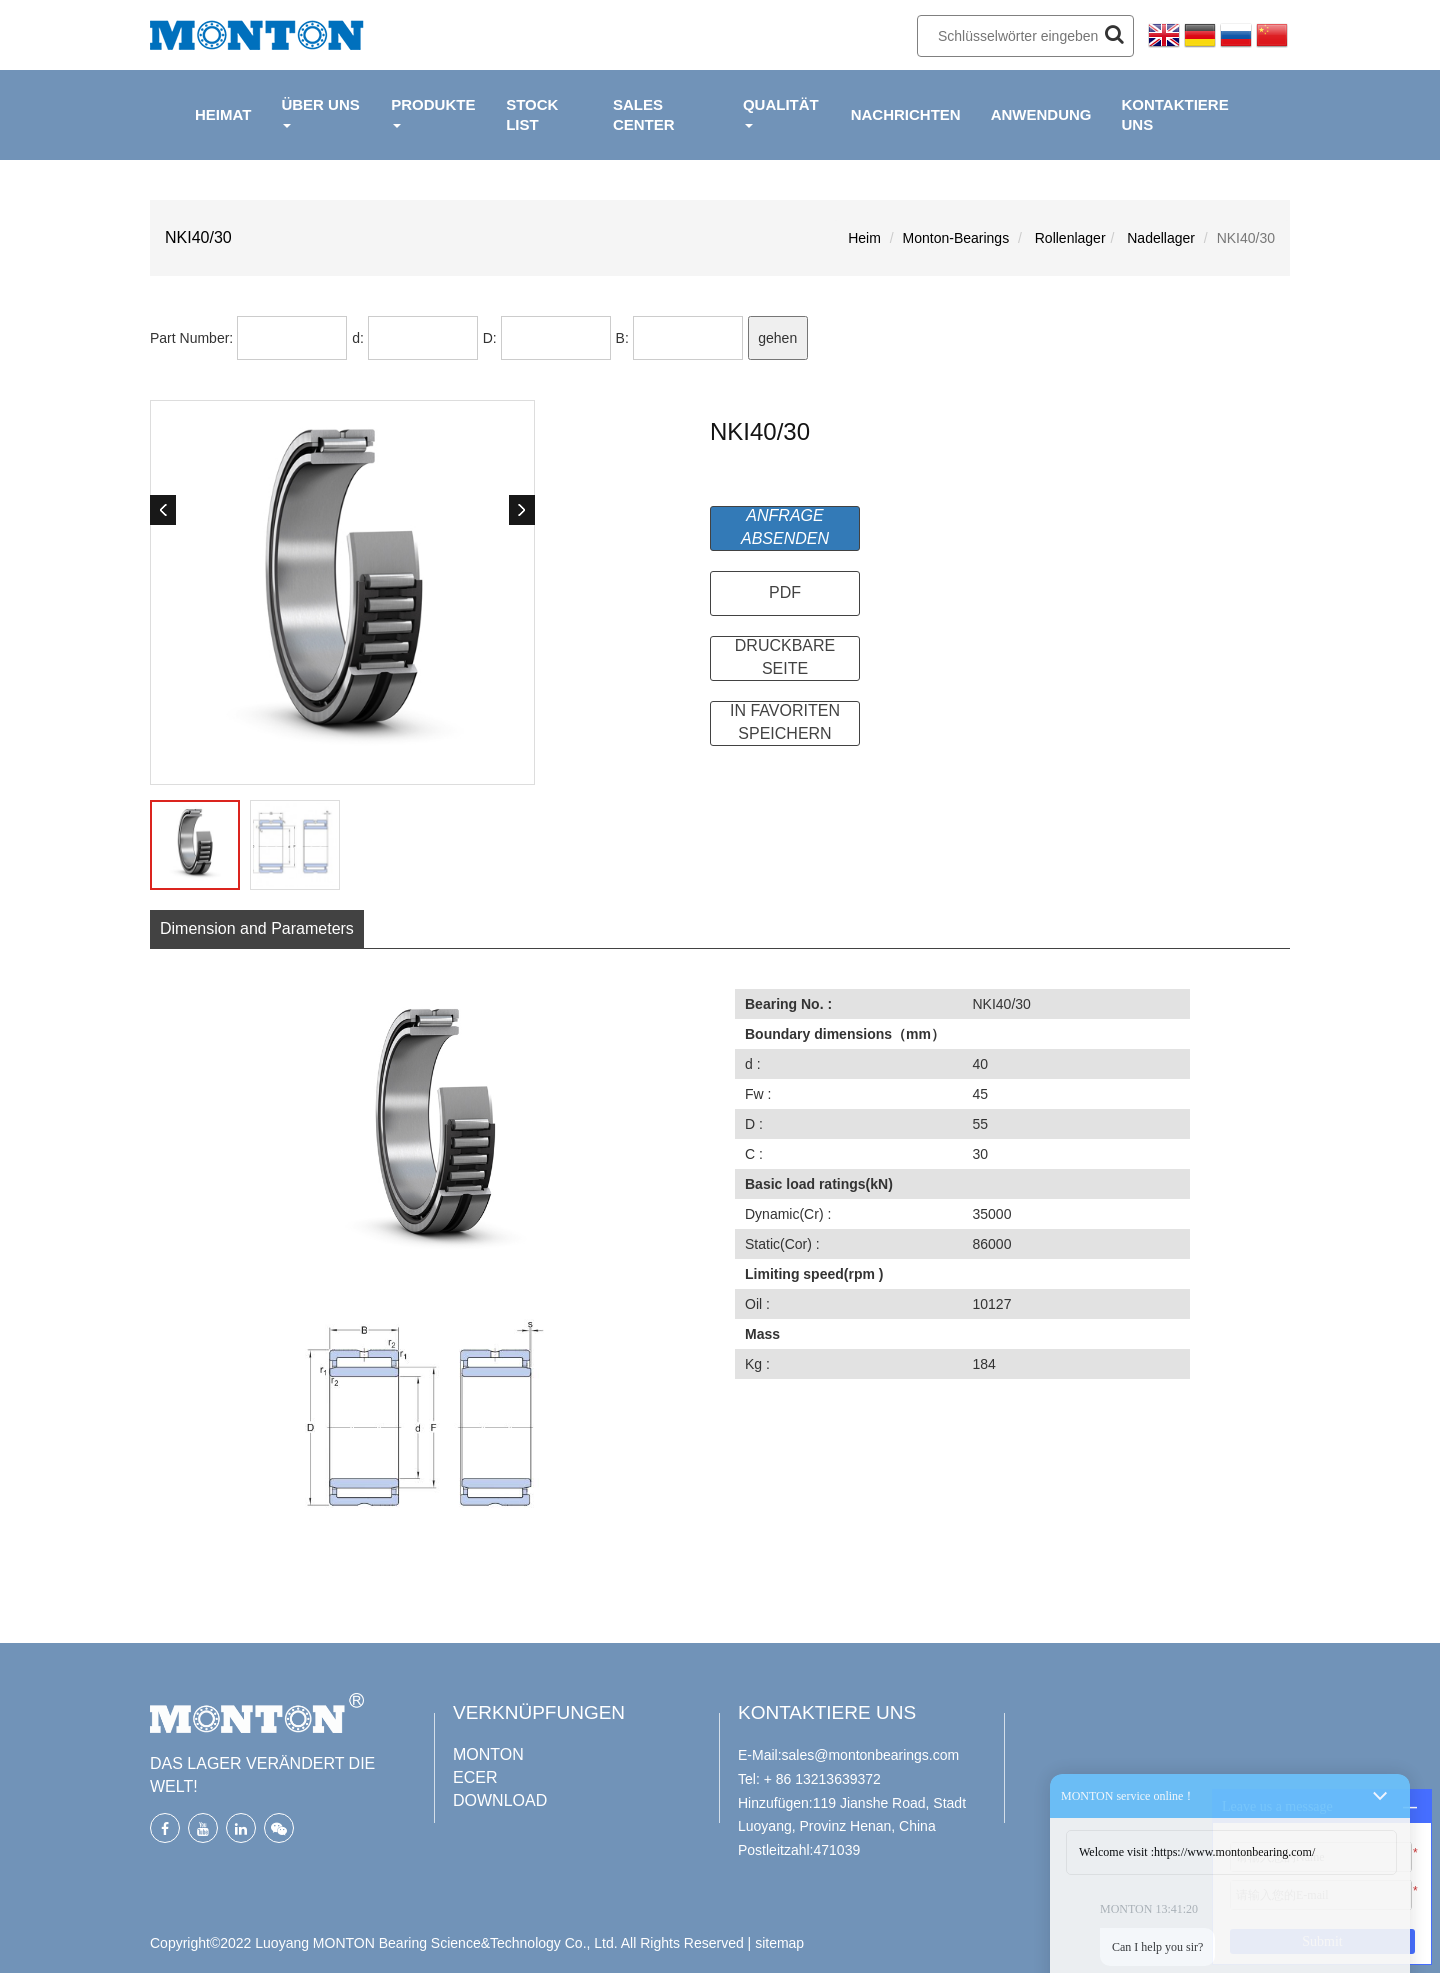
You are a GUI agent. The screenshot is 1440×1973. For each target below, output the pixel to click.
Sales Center (644, 114)
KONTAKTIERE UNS (1174, 114)
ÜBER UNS (320, 112)
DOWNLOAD (500, 1800)
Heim (864, 238)
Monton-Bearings (956, 238)
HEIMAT (223, 114)
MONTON (488, 1754)
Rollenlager (1068, 238)
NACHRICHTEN (906, 114)
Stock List (532, 114)
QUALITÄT (781, 112)
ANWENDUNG (1041, 114)
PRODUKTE (433, 112)
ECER (475, 1777)
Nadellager (1159, 238)
